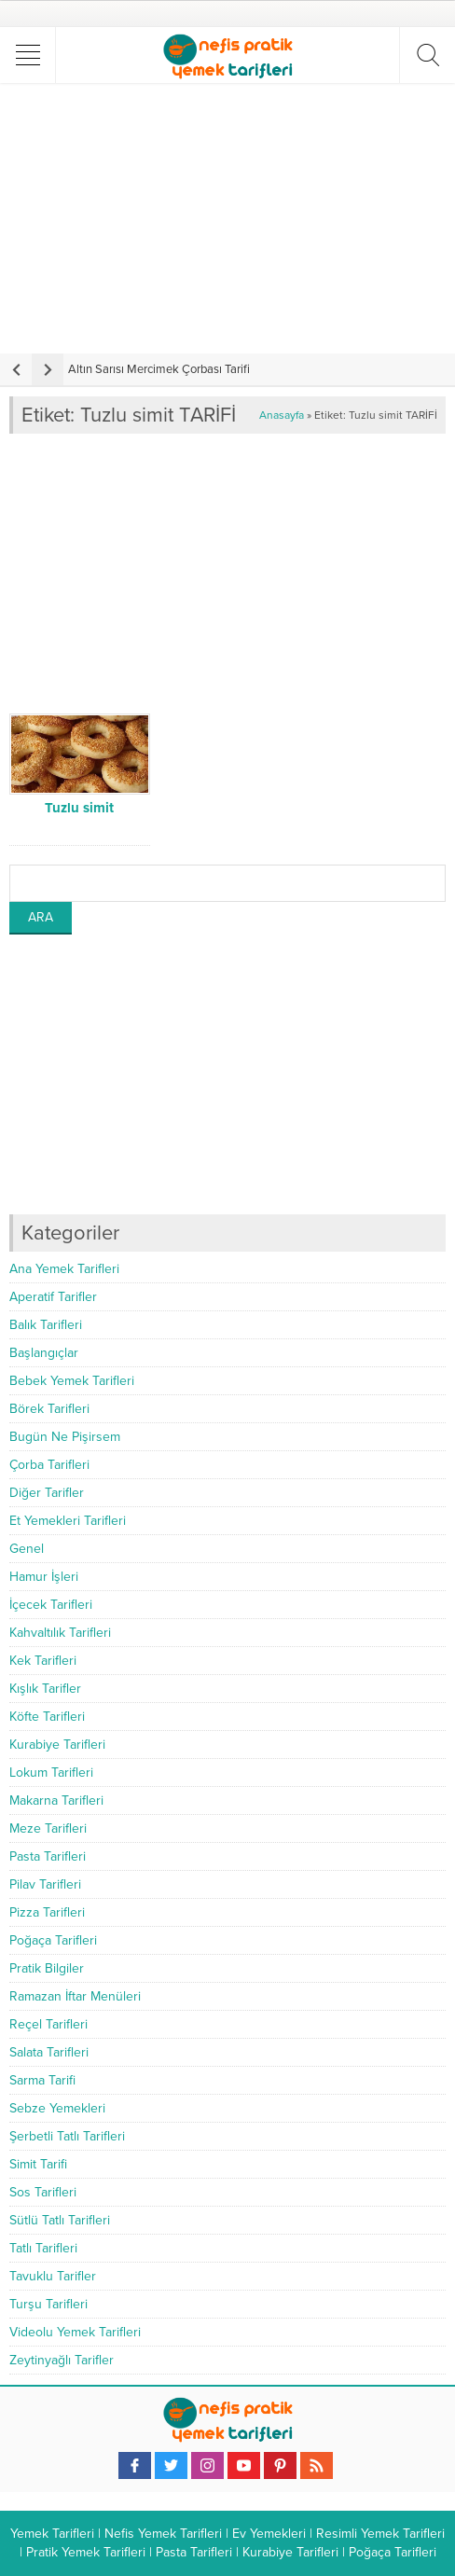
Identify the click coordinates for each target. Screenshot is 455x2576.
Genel (26, 1549)
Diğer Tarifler (46, 1493)
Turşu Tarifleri (48, 2304)
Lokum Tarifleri (51, 1772)
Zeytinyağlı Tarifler (61, 2360)
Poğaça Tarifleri (53, 1940)
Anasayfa (281, 415)
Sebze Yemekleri (57, 2108)
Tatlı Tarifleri (43, 2248)
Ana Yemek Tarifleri (64, 1269)
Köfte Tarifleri (47, 1716)
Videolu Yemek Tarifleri (75, 2332)
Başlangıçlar (43, 1353)
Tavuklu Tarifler (52, 2276)
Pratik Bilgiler (46, 1968)
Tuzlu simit (79, 807)
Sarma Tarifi (42, 2080)
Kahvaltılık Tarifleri (60, 1633)
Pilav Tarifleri (45, 1884)
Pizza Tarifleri (47, 1912)
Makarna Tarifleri (56, 1800)
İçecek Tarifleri (50, 1605)
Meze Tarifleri (48, 1828)
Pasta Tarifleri (47, 1856)
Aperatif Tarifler (53, 1297)
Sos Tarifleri (42, 2192)
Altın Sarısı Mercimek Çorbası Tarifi (159, 369)
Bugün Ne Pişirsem (64, 1437)
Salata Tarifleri (49, 2052)
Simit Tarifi (38, 2164)
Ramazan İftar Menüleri (75, 1996)
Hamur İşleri (43, 1577)
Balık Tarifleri (45, 1325)
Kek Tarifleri (42, 1661)
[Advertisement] (230, 218)
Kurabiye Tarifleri (57, 1744)
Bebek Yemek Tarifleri (71, 1381)
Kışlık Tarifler (45, 1689)
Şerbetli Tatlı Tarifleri (67, 2136)
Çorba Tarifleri (49, 1465)
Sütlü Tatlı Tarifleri (59, 2220)
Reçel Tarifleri (48, 2024)
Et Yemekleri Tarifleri (67, 1521)
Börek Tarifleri (49, 1409)
